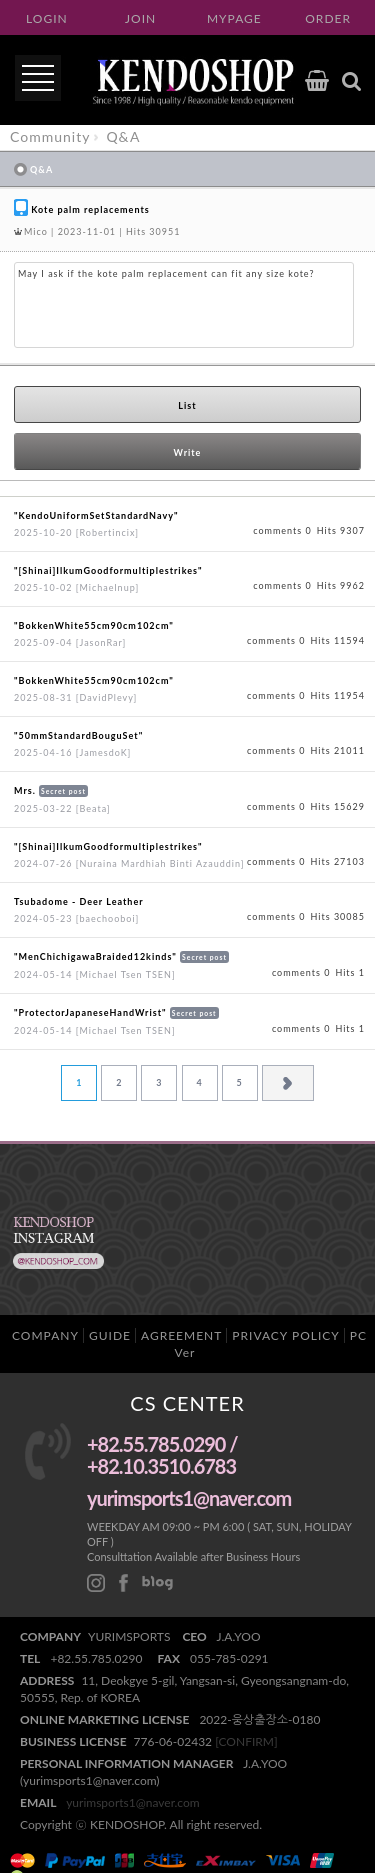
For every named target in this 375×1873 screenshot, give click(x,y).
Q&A (123, 136)
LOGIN (47, 18)
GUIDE (110, 1335)
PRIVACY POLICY (285, 1335)
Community (50, 136)
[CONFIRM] (246, 1741)
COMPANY (45, 1335)
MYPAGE (234, 18)
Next (288, 1083)
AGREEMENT (181, 1335)
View (187, 524)
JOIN (140, 18)
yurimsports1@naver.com (133, 1802)
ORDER (328, 18)
